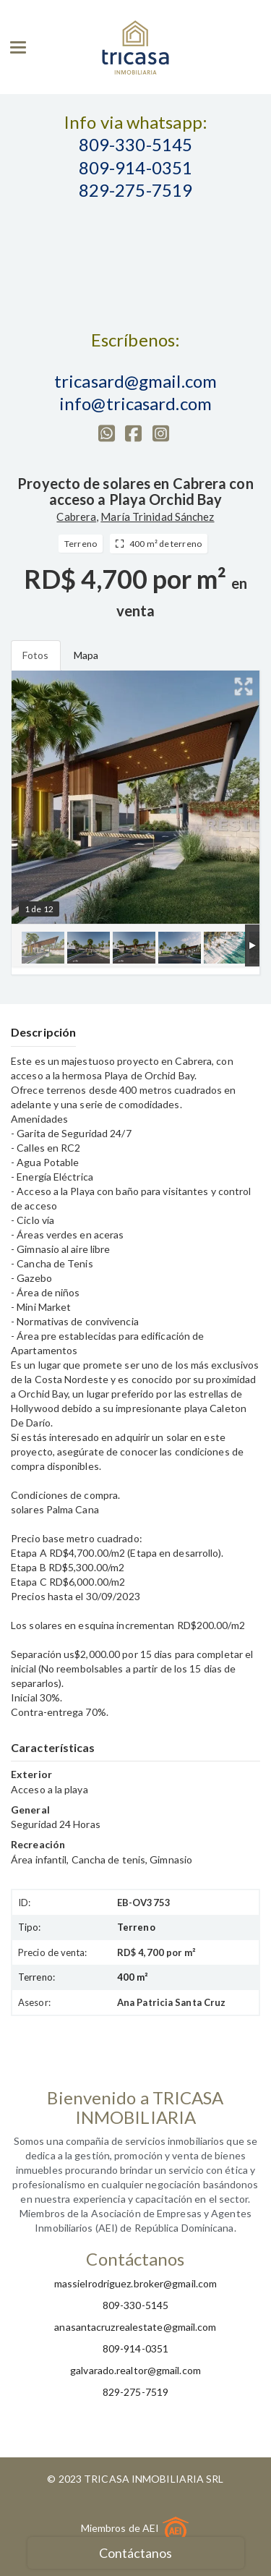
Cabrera (76, 516)
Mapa (86, 655)
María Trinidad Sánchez (157, 516)
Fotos (35, 655)
